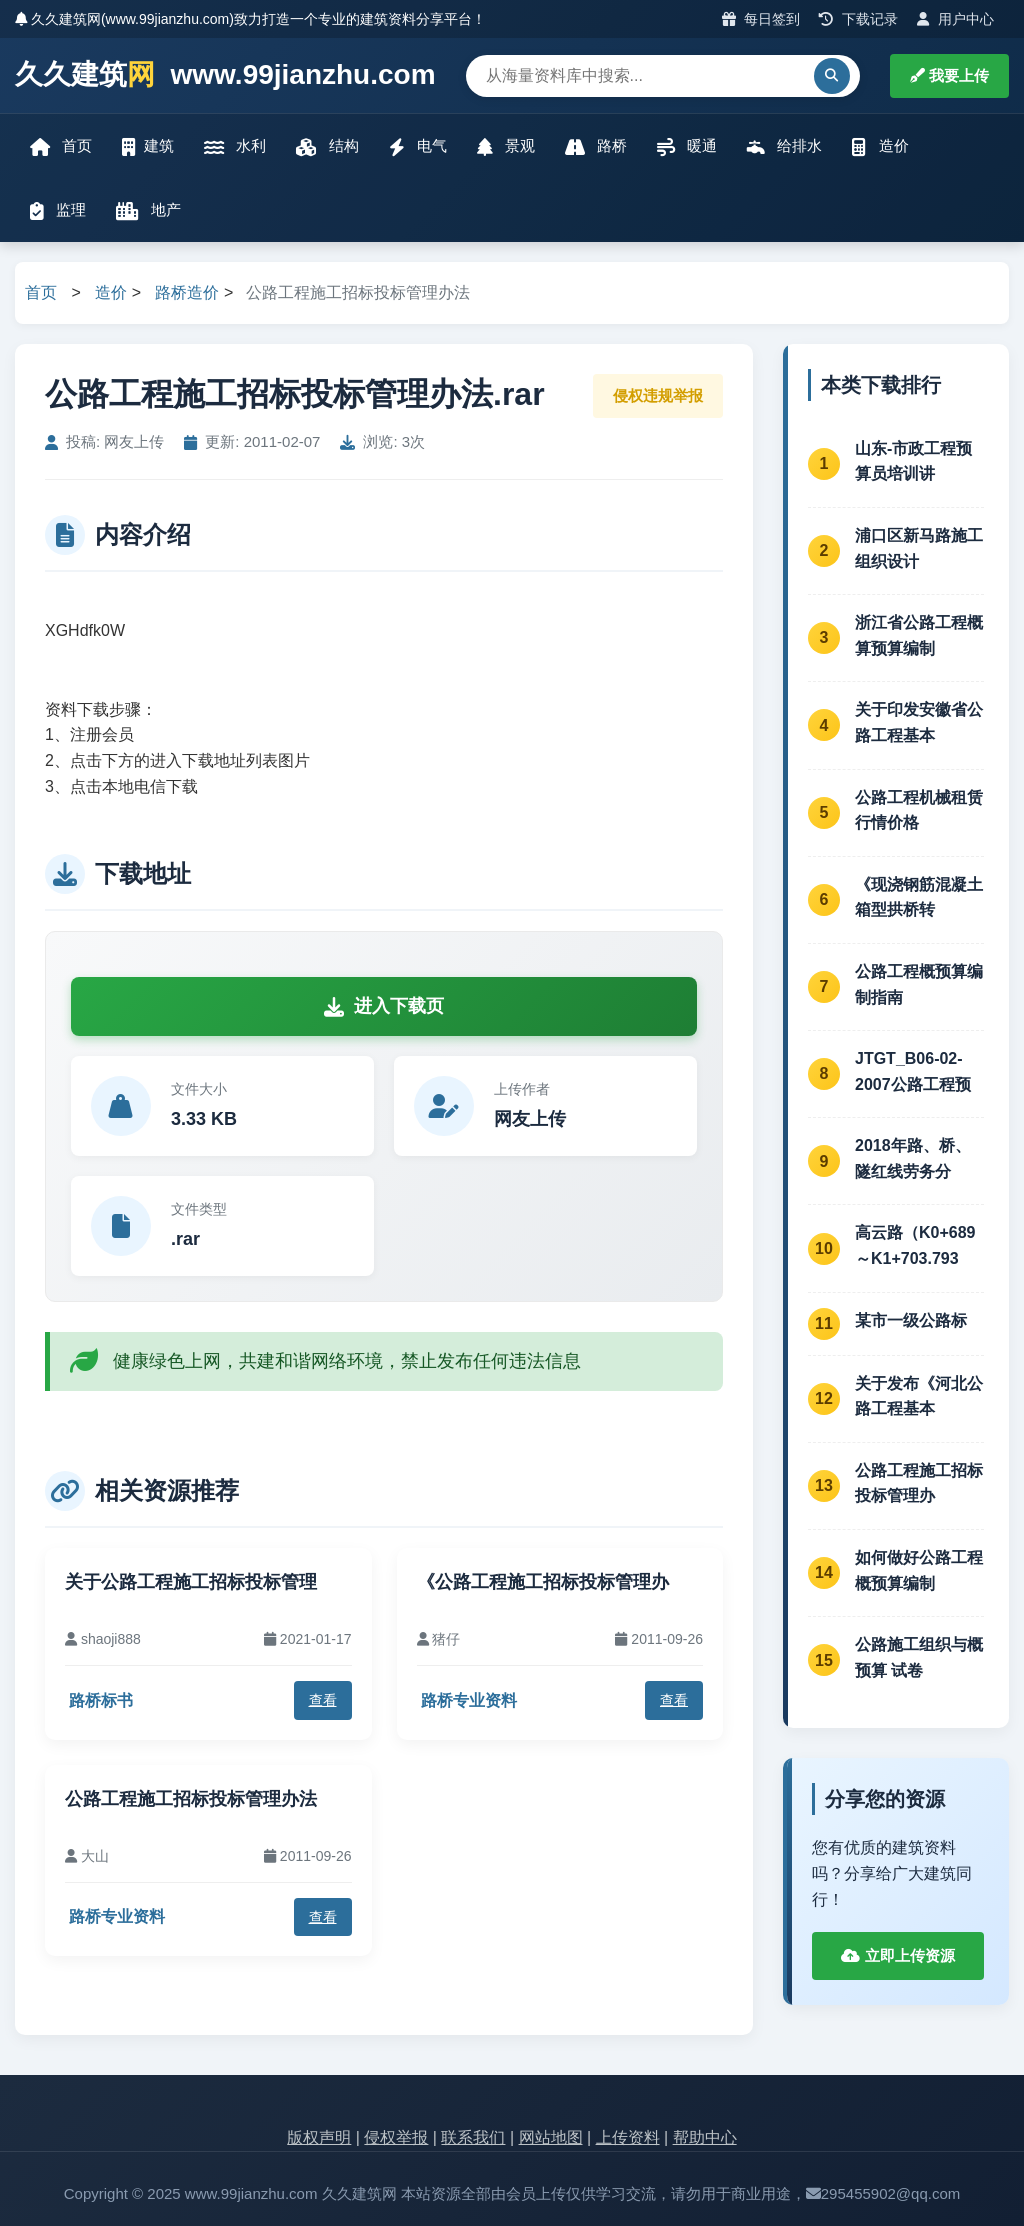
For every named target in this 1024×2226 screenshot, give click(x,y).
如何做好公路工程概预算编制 (919, 1570)
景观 (506, 146)
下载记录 (858, 19)
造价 (880, 146)
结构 (327, 146)
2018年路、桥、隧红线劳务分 (913, 1158)
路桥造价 (187, 292)
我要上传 (949, 75)
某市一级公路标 (911, 1320)
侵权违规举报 (658, 395)
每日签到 (761, 19)
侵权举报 (396, 2137)
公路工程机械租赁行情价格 (919, 810)
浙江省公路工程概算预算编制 (919, 635)
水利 (235, 146)
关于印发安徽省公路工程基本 (919, 722)
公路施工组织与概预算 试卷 (919, 1657)
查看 (323, 1700)
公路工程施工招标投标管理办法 (191, 1799)
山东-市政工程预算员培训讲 (913, 461)
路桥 (596, 146)
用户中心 (955, 19)
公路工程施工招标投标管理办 (919, 1483)
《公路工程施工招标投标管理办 (543, 1582)
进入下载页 (384, 1006)
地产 (148, 210)
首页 (61, 146)
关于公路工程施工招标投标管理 (191, 1582)
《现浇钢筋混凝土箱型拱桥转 (919, 897)
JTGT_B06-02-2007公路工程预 (913, 1071)
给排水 (784, 146)
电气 (418, 146)
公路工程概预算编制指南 (919, 984)
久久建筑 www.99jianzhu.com (225, 75)
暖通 (687, 146)
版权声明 (319, 2137)
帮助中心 (705, 2137)
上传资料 (628, 2137)
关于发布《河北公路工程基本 (919, 1396)
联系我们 (473, 2137)
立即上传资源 (897, 1955)
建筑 (148, 146)
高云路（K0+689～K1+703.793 (915, 1245)
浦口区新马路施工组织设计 (919, 548)
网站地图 (551, 2137)
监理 (58, 210)
